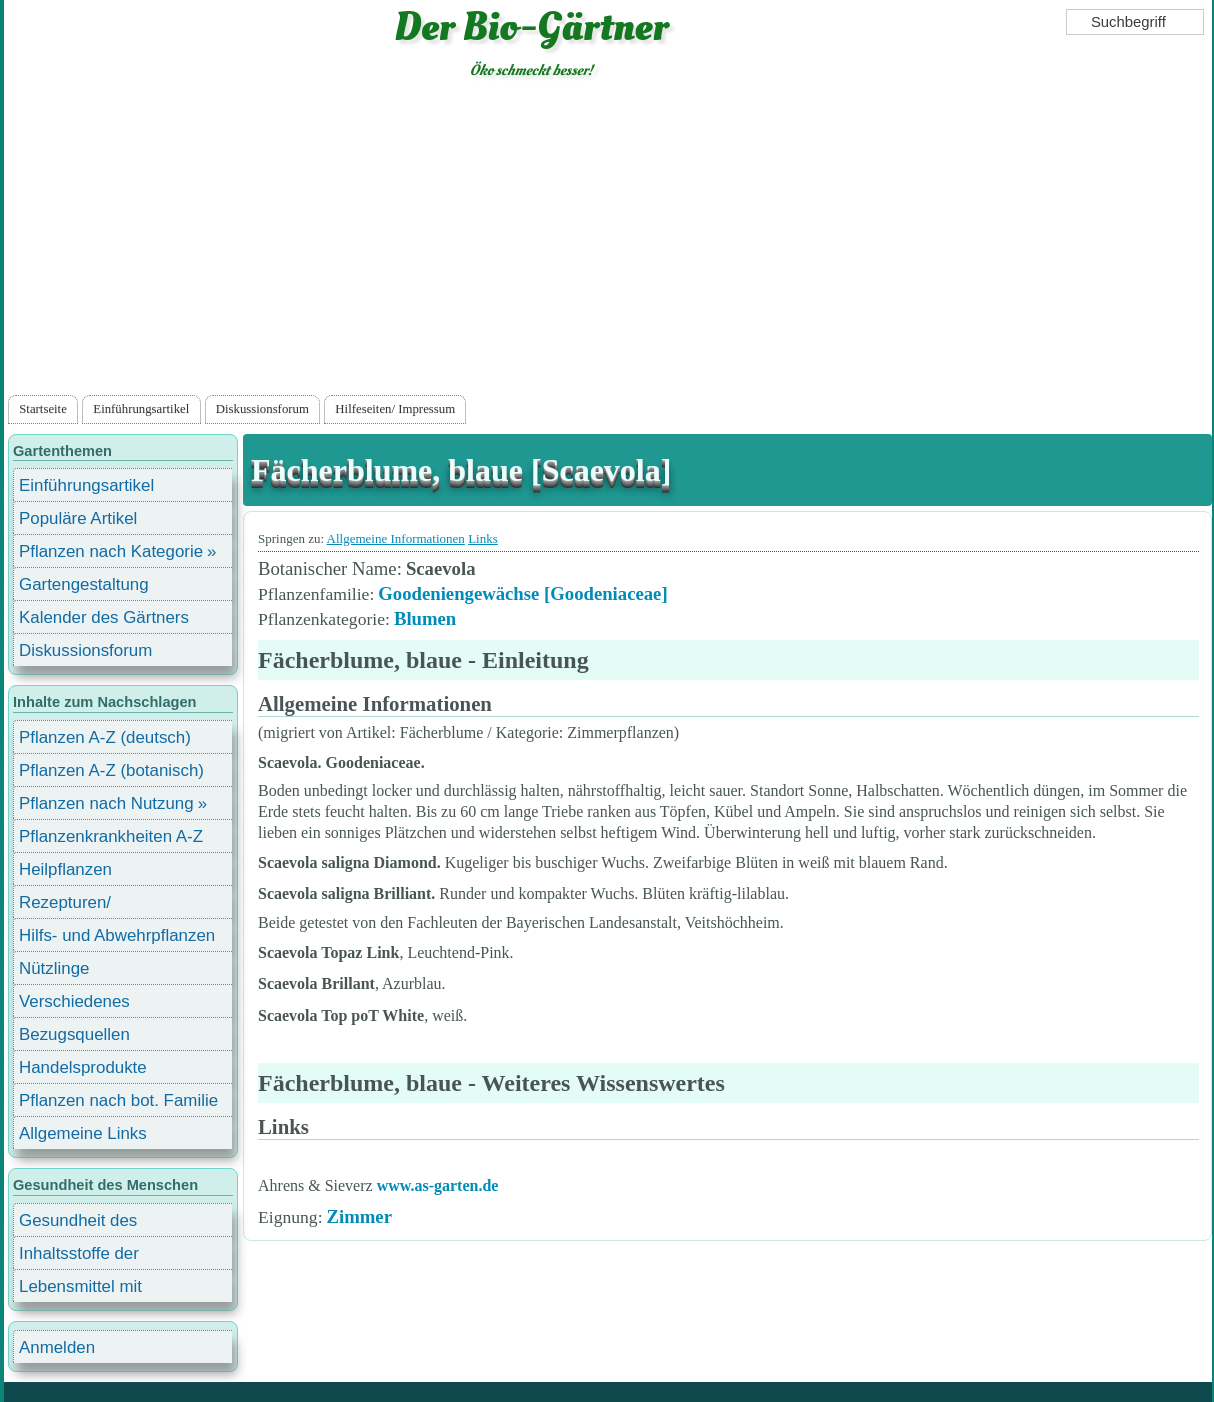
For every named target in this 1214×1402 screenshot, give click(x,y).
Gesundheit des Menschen (78, 1223)
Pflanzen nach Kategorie (111, 551)
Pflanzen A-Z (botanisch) (111, 770)
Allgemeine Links (83, 1133)
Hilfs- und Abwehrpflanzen (117, 935)
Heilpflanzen (65, 869)
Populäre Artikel (78, 518)
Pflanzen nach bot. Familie (118, 1100)
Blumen (425, 618)
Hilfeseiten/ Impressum (395, 409)
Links (483, 538)
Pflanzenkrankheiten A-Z (111, 836)
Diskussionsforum (262, 409)
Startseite (43, 409)
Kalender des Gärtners (104, 617)
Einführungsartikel (141, 409)
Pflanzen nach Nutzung (106, 803)
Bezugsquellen (74, 1034)
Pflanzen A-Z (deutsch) (105, 737)
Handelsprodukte (83, 1067)
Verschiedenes (74, 1001)
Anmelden (57, 1347)
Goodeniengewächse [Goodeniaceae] (522, 593)
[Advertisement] (608, 241)
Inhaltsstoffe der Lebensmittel (79, 1256)
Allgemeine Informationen (396, 538)
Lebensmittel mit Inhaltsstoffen (80, 1289)
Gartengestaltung (84, 584)
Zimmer (359, 1216)
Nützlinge (54, 968)
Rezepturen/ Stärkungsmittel (77, 905)
